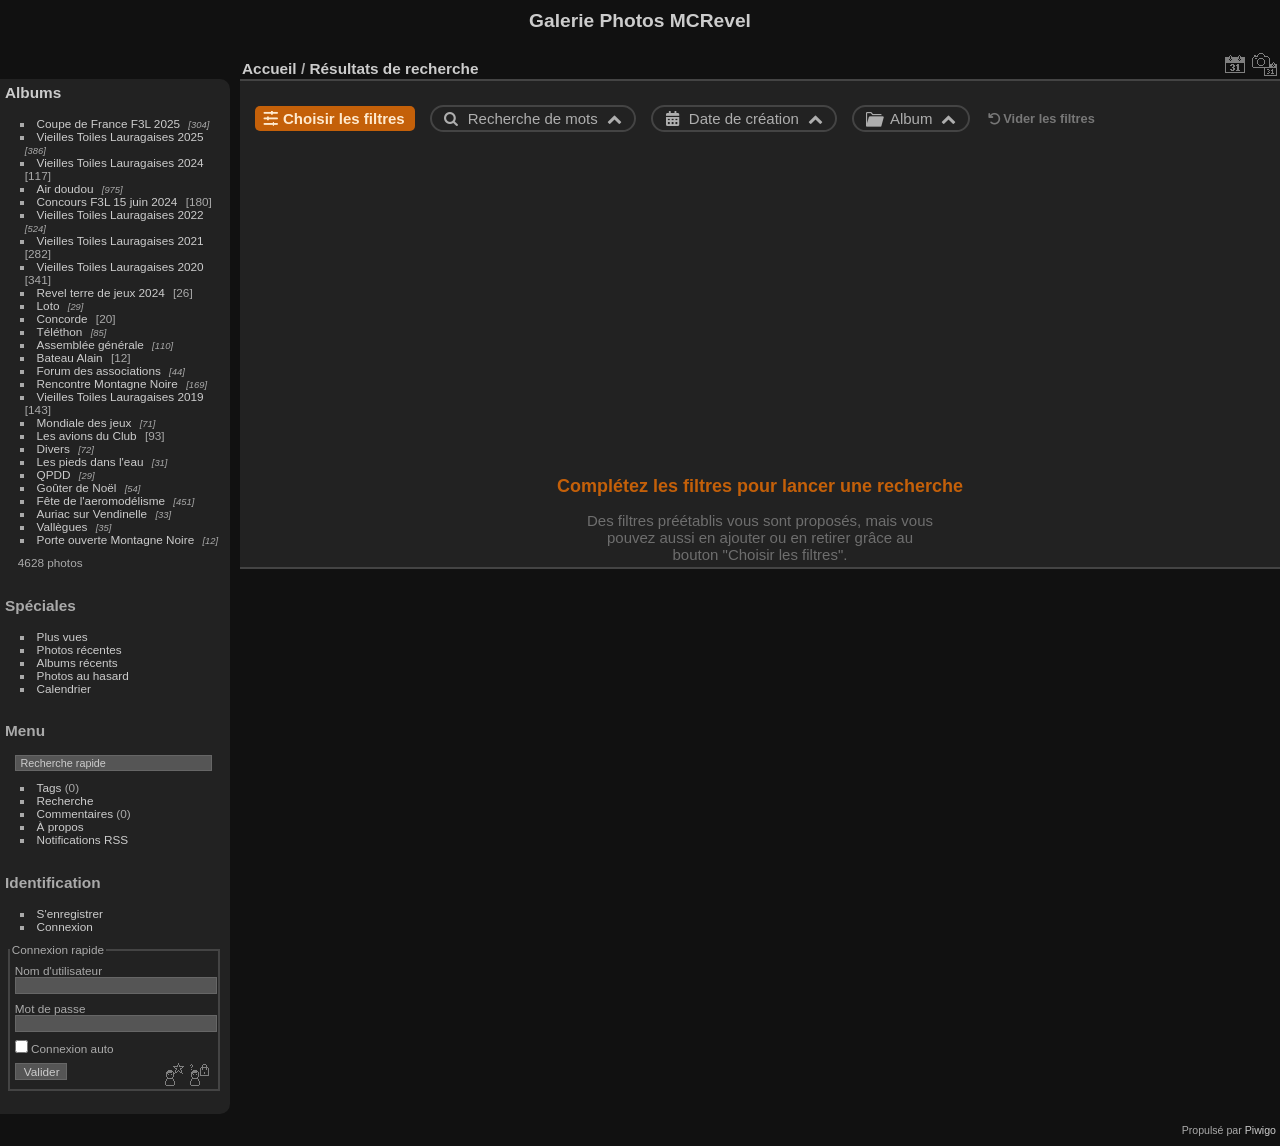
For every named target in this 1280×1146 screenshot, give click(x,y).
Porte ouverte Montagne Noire (116, 539)
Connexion (65, 926)
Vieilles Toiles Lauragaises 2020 (120, 266)
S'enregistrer (70, 913)
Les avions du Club (87, 435)
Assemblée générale (90, 344)
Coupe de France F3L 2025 (108, 123)
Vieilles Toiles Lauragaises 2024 (120, 162)
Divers (53, 448)
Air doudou (65, 188)
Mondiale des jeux (84, 422)
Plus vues (62, 636)
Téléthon (60, 331)
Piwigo (1260, 1130)
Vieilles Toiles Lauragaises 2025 (120, 136)
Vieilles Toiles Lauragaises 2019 (120, 396)
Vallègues (62, 526)
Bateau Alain (70, 357)
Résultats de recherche (393, 68)
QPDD (54, 474)
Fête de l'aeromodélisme (101, 500)
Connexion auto (64, 1048)
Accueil (269, 68)
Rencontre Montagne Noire (107, 383)
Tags (49, 787)
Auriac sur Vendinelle (92, 513)
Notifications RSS (83, 839)
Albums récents (77, 662)
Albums (33, 92)
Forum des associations (99, 370)
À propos (60, 826)
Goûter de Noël (77, 487)
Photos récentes (79, 649)
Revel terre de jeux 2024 (101, 292)
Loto (48, 305)
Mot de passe (50, 1008)
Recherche (65, 800)
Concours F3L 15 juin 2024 (107, 201)
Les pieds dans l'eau (90, 461)
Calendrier (64, 688)
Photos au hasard (83, 675)
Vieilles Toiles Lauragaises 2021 (120, 240)
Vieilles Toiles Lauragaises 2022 (120, 214)
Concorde (62, 318)
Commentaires (75, 813)
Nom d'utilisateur (58, 970)
